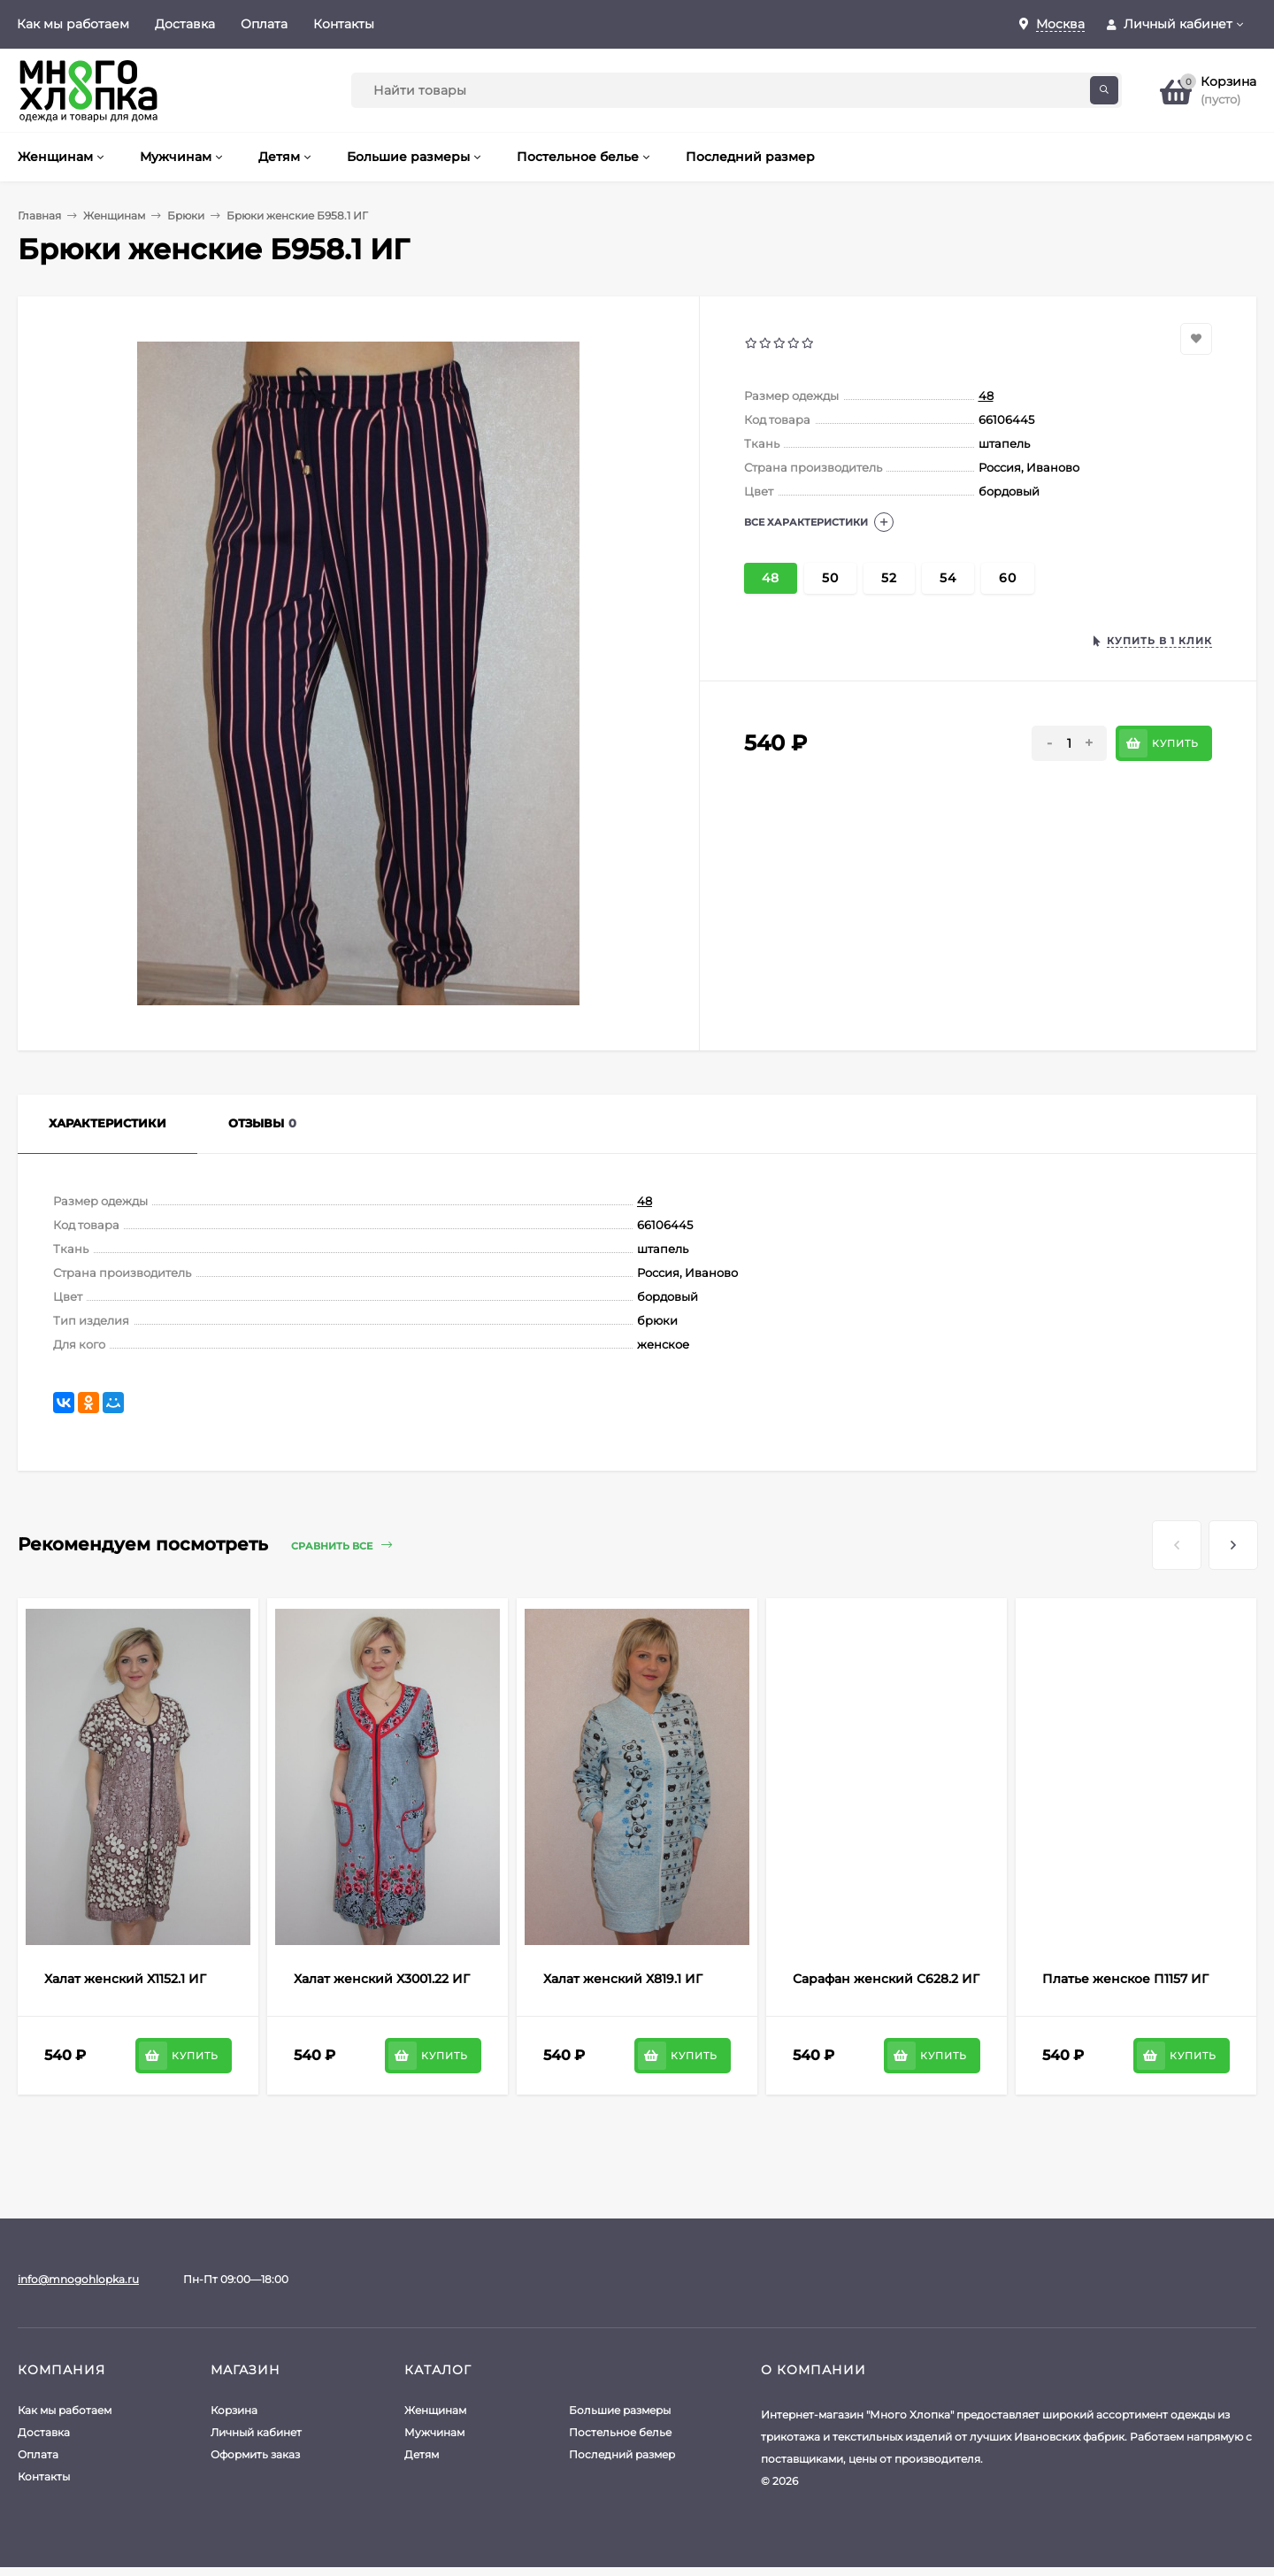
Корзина (234, 2410)
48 (986, 395)
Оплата (264, 24)
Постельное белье (620, 2432)
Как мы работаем (73, 24)
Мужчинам (434, 2432)
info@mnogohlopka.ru (78, 2279)
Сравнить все (341, 1545)
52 (889, 578)
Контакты (343, 24)
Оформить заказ (255, 2454)
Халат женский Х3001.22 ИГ (382, 1979)
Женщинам (114, 215)
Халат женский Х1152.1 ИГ (125, 1979)
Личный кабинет (256, 2432)
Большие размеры (620, 2410)
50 (830, 578)
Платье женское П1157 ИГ (1125, 1979)
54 (948, 578)
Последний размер (622, 2454)
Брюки (185, 215)
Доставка (185, 24)
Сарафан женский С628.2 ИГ (886, 1979)
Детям (421, 2454)
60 (1008, 578)
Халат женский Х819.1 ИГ (622, 1979)
